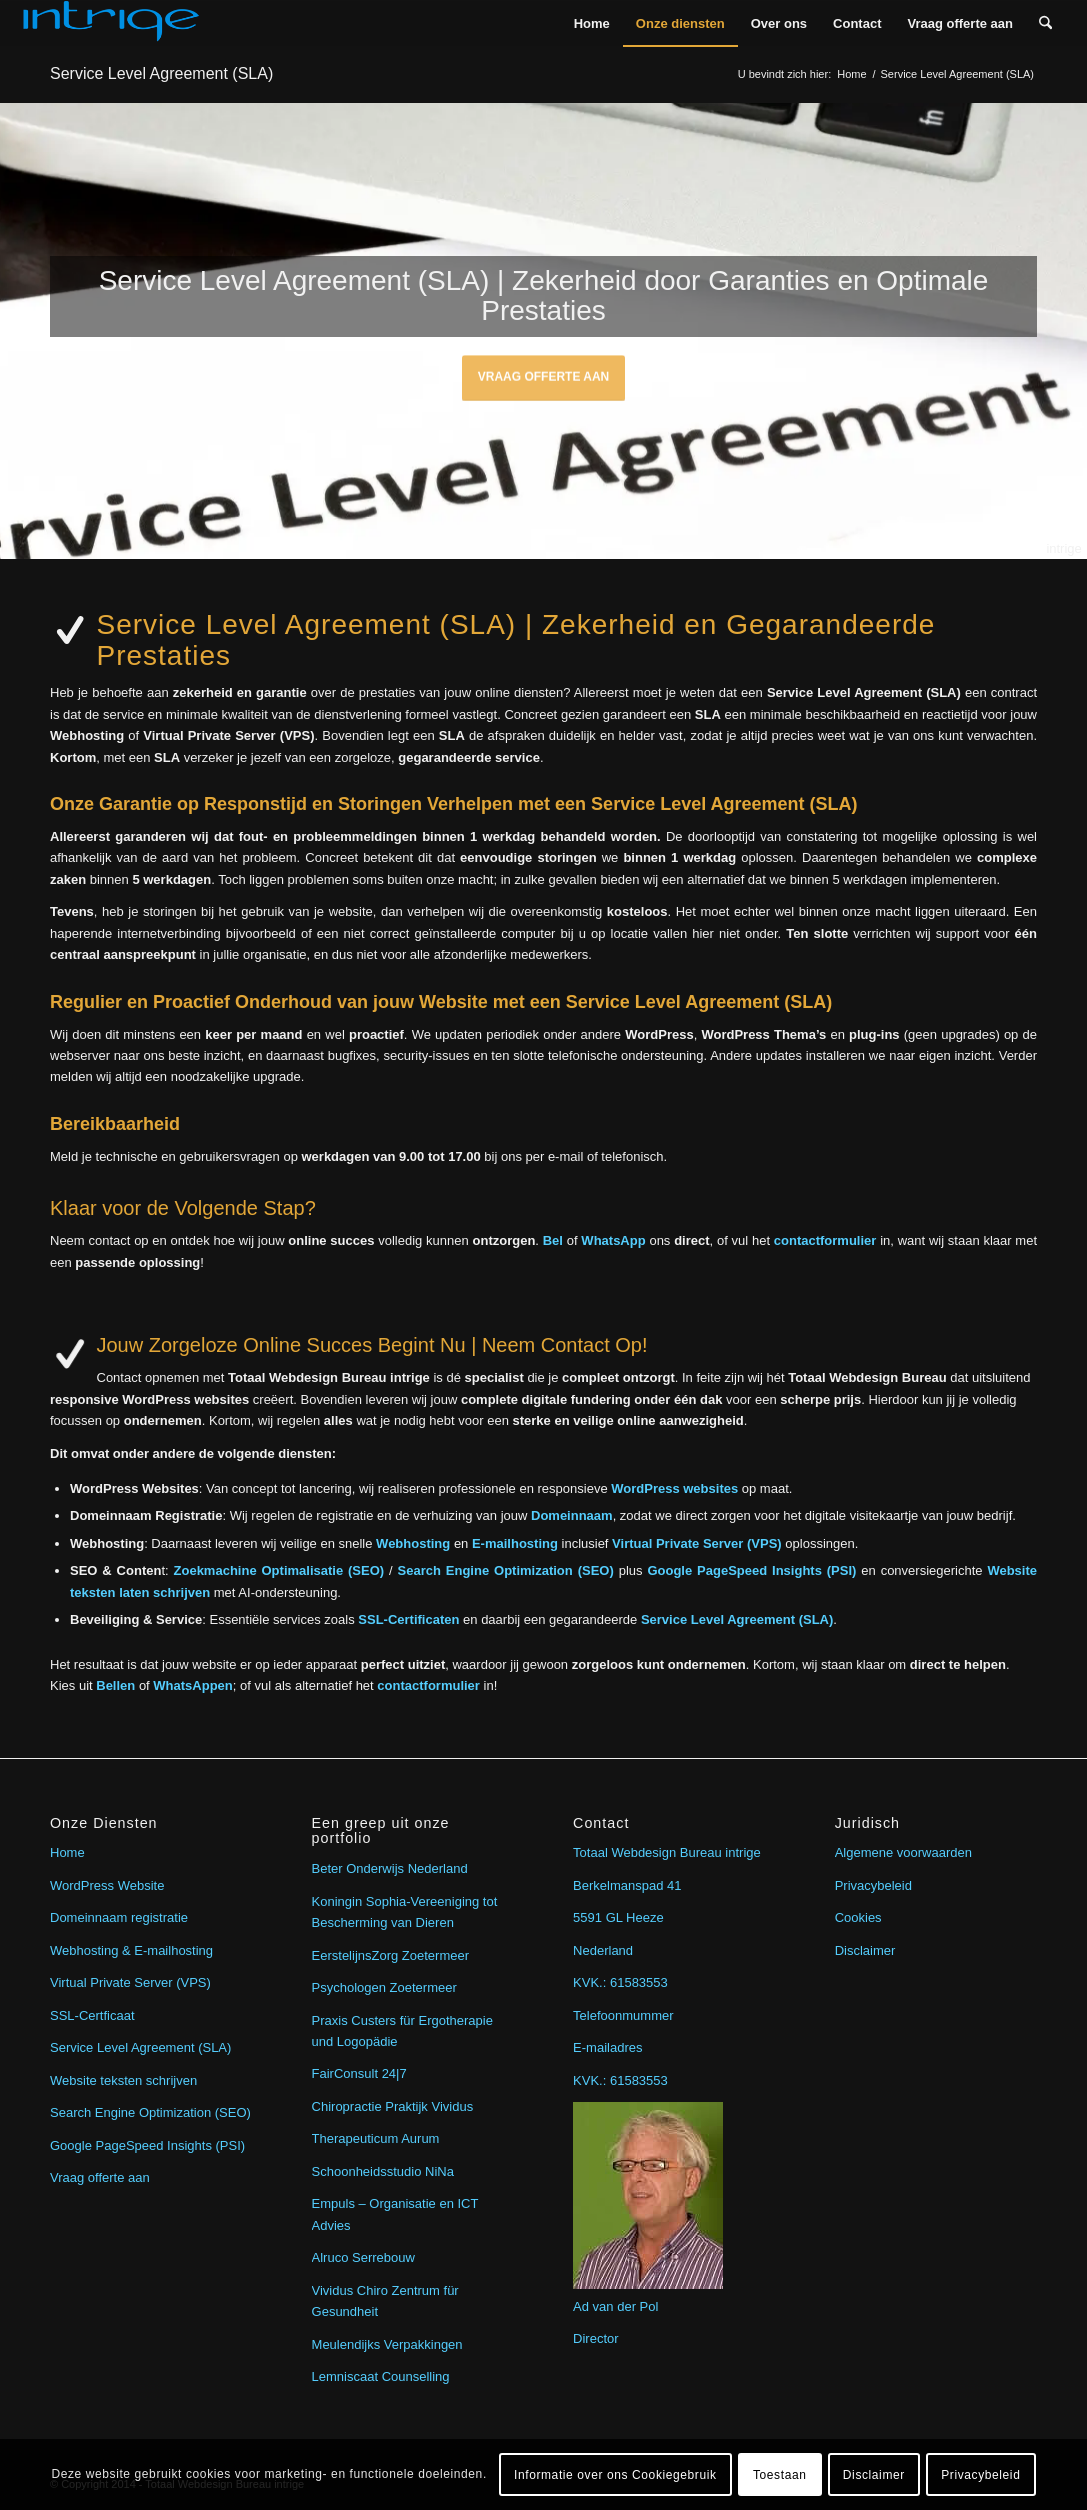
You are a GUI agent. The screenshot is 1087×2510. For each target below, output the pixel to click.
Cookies (858, 1917)
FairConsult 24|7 (359, 2073)
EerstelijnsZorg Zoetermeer (391, 1955)
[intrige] (111, 23)
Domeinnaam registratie (119, 1917)
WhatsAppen (192, 1685)
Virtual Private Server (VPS (128, 1982)
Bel (553, 1240)
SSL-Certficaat (92, 2015)
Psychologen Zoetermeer (384, 1987)
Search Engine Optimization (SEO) (150, 2112)
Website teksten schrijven (123, 2080)
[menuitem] (592, 23)
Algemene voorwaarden (903, 1852)
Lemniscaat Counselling (381, 2376)
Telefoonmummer (623, 2015)
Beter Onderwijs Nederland (390, 1868)
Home (67, 1852)
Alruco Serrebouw (363, 2257)
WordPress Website (107, 1885)
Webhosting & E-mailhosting (131, 1950)
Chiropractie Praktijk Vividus (393, 2106)
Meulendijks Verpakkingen (387, 2344)
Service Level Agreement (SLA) (161, 73)
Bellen (115, 1685)
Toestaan (780, 2475)
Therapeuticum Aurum (376, 2138)
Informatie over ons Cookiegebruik (615, 2475)
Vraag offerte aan (544, 371)
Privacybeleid (873, 1885)
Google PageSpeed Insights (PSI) (147, 2145)
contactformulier (825, 1240)
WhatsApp (613, 1240)
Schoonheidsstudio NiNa (383, 2171)
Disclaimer (865, 1950)
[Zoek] (1045, 23)
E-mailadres (607, 2047)
